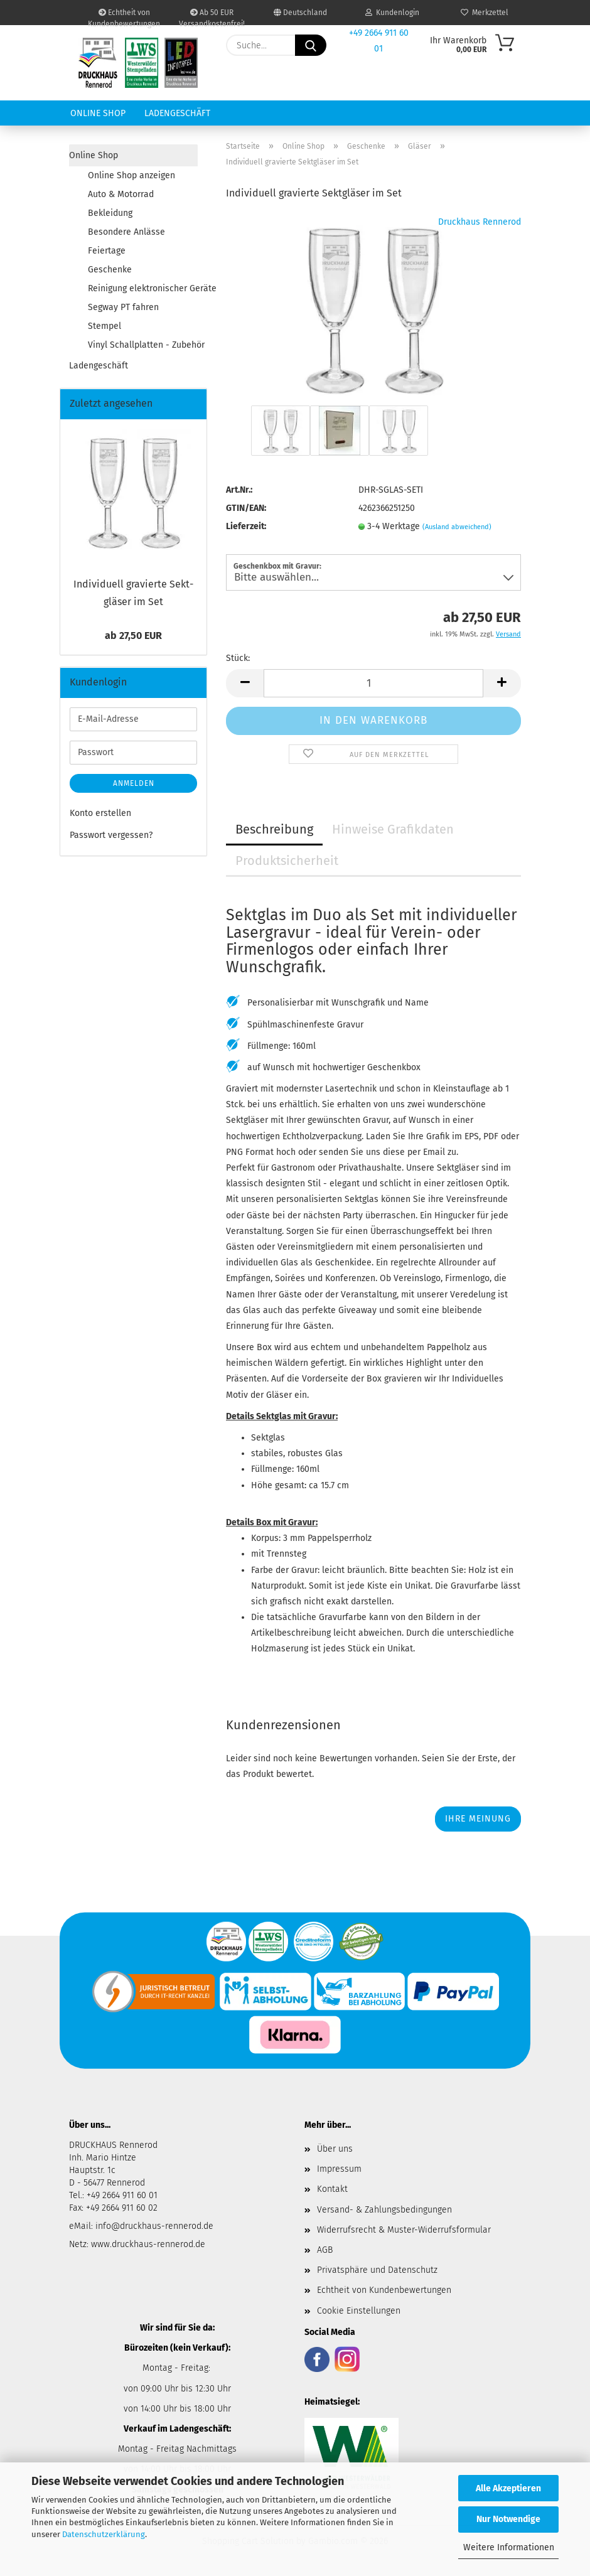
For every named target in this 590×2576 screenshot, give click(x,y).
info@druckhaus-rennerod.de (153, 2226)
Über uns (335, 2149)
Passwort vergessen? (111, 835)
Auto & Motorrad (121, 194)
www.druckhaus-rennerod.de (148, 2244)
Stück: (238, 658)
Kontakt (332, 2189)
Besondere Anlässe (126, 232)
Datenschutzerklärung (103, 2534)
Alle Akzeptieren (508, 2488)
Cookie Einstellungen (358, 2310)
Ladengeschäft (177, 113)
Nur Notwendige (508, 2519)
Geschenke (110, 269)
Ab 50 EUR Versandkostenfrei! (212, 16)
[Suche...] (310, 45)
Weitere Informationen (508, 2547)
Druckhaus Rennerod (479, 222)
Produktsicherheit (286, 860)
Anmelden (133, 783)
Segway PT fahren (123, 307)
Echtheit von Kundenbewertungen (124, 16)
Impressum (339, 2169)
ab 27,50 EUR (133, 635)
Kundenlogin (392, 12)
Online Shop (98, 113)
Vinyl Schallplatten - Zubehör (143, 345)
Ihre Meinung (478, 1818)
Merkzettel (484, 12)
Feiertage (107, 250)
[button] (245, 683)
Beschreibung (274, 829)
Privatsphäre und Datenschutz (377, 2270)
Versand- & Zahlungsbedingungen (384, 2209)
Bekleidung (110, 213)
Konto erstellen (100, 813)
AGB (325, 2250)
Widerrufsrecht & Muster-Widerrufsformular (404, 2229)
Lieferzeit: (246, 526)
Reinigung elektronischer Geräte (143, 288)
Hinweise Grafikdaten (393, 829)
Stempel (104, 326)
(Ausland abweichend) (456, 527)
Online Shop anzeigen (131, 175)
